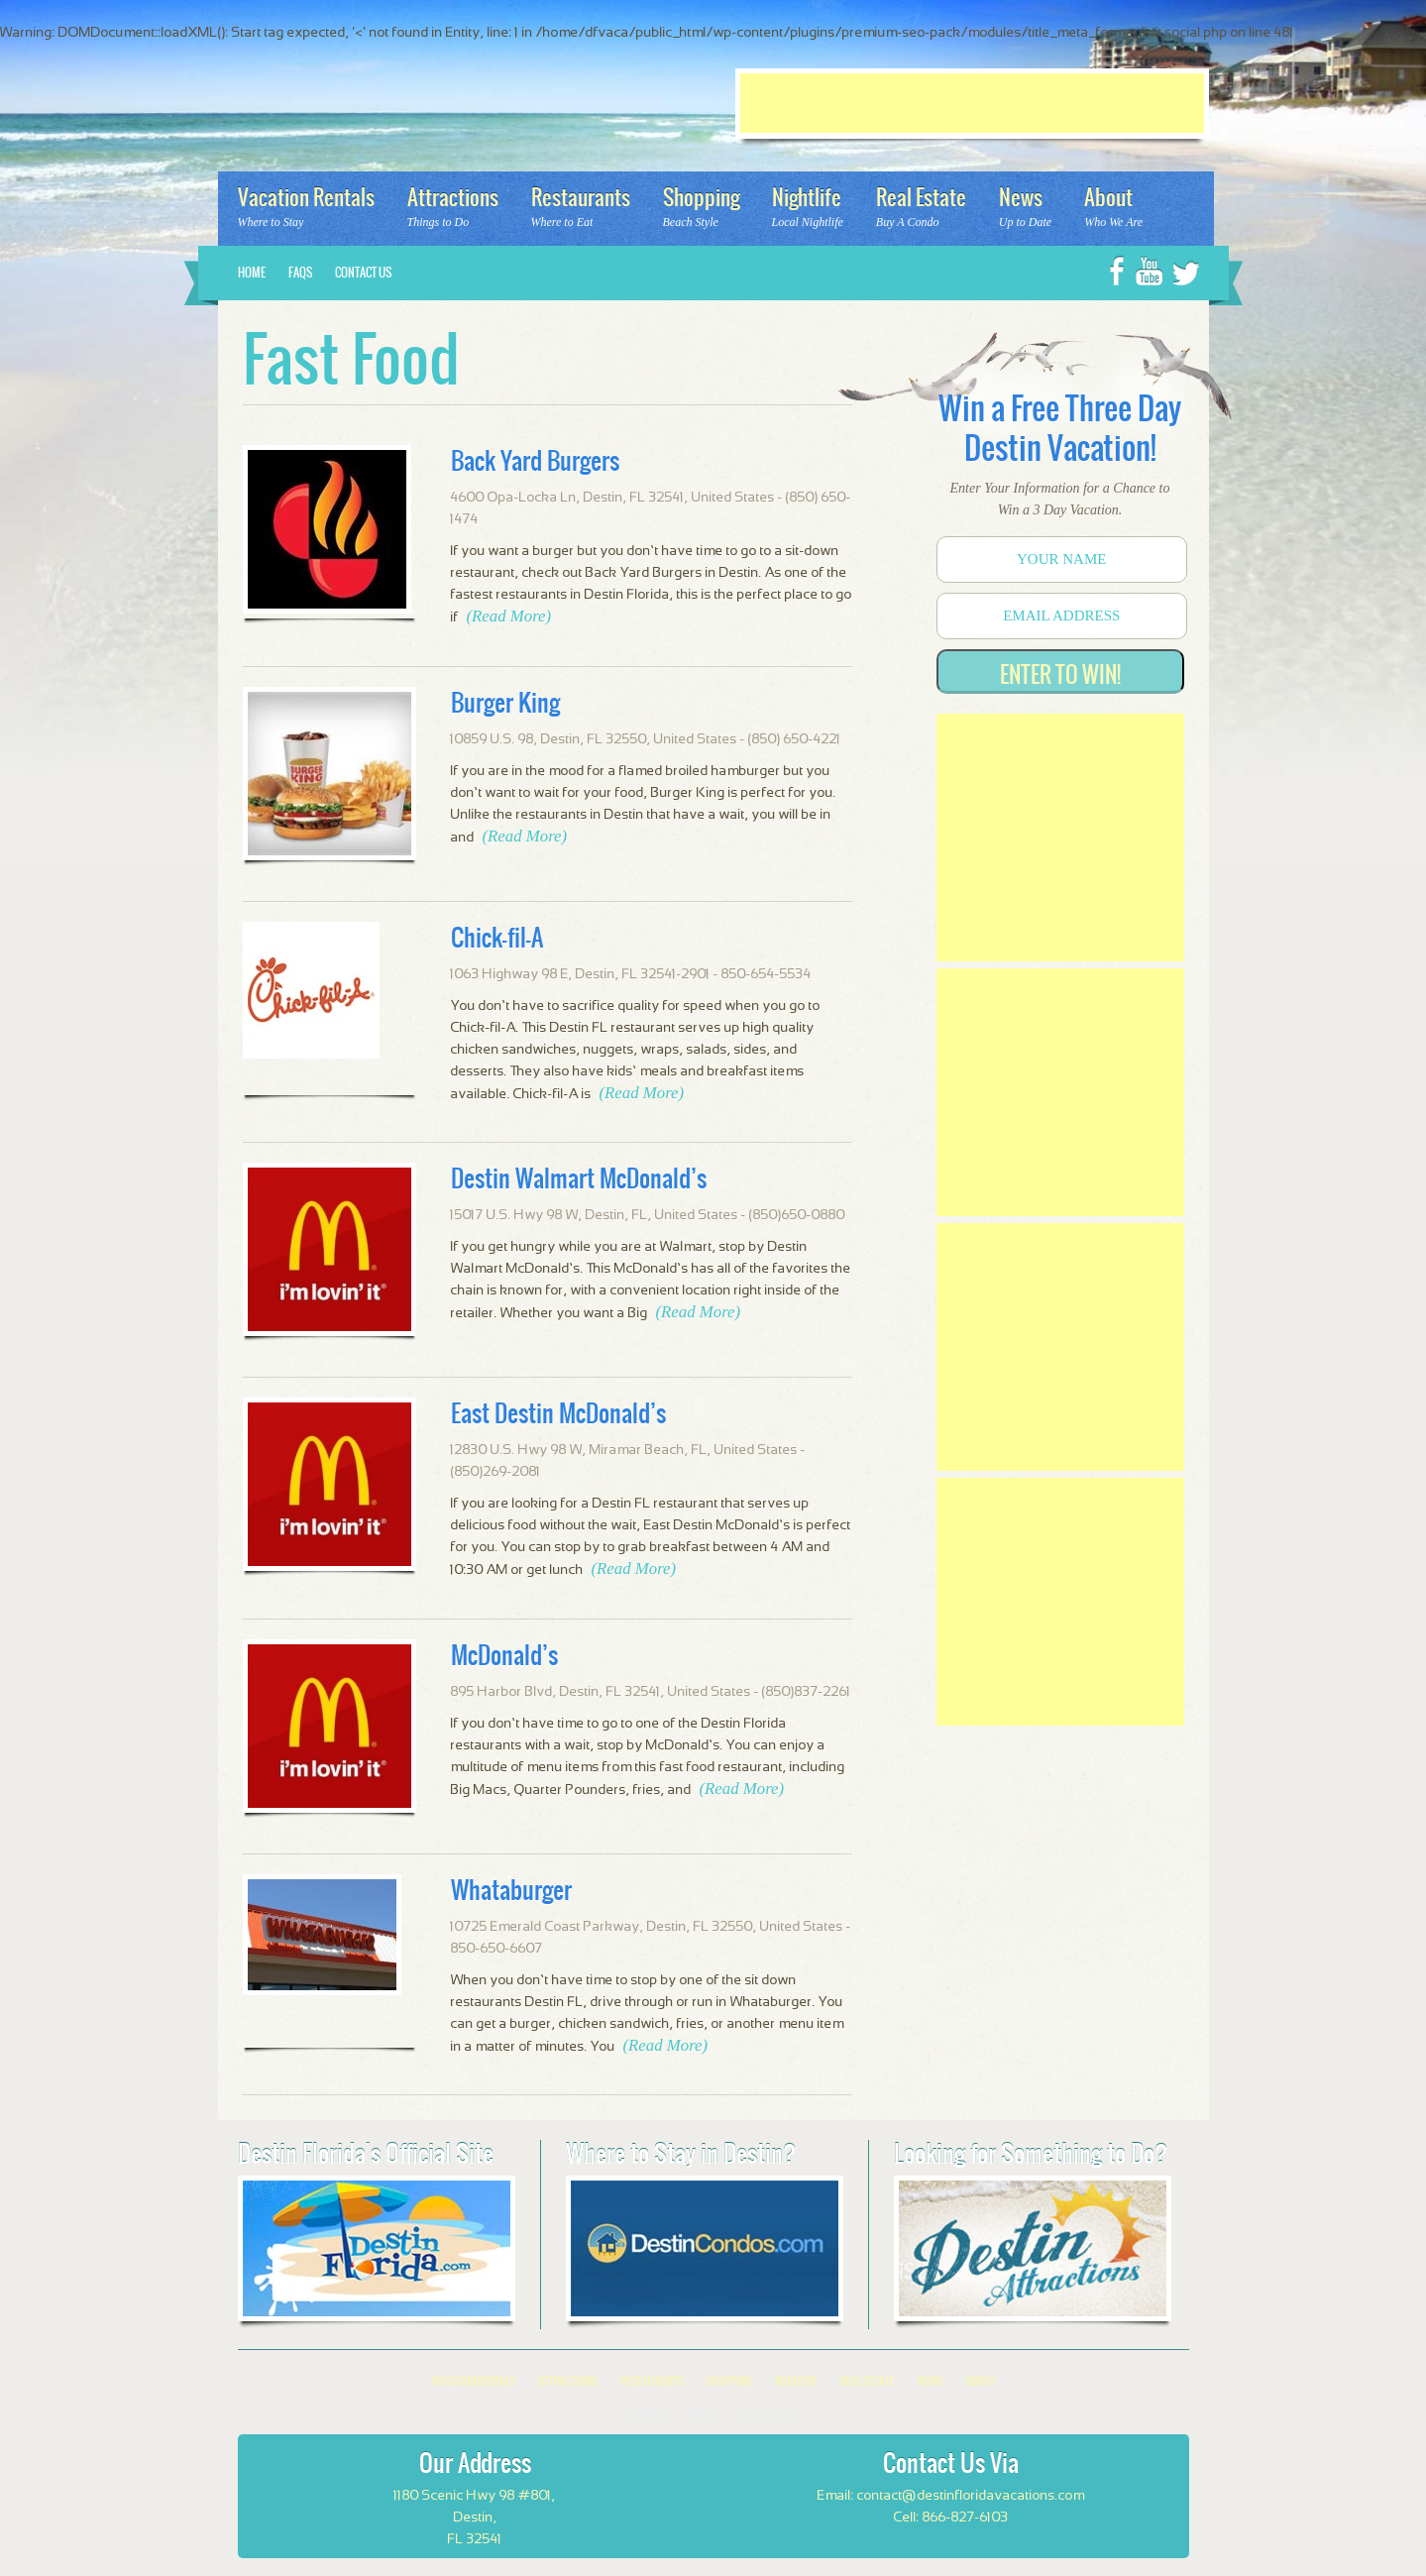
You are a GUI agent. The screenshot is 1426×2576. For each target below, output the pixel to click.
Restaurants (652, 2381)
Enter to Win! (1060, 674)
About (980, 2381)
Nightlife (796, 2381)
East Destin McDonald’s (558, 1413)
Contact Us (363, 272)
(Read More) (509, 616)
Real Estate (867, 2381)
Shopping (729, 2381)
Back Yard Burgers (535, 461)
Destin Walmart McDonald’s (579, 1178)
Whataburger (511, 1890)
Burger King (505, 703)
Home (252, 272)
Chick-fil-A (497, 937)
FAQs (300, 272)
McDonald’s (504, 1655)
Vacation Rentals (473, 2381)
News (930, 2381)
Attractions (568, 2381)
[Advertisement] (972, 103)
